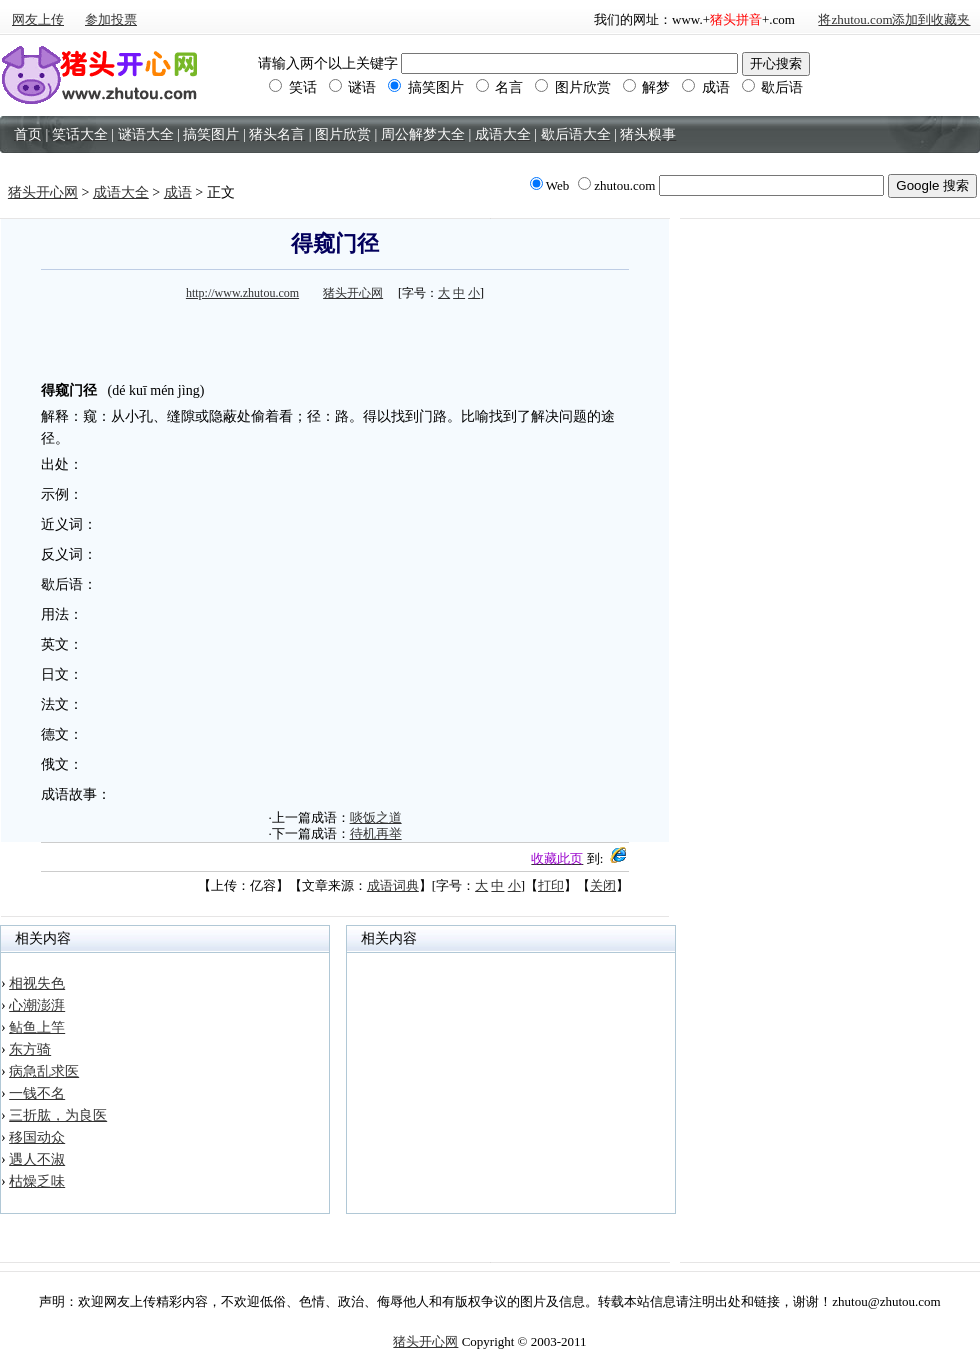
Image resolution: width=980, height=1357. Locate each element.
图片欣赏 (573, 87)
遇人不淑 (37, 1159)
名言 (500, 87)
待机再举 (376, 833)
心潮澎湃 (37, 1005)
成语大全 (121, 192)
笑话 (293, 87)
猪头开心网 (43, 192)
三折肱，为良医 (58, 1115)
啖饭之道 (376, 817)
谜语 (353, 87)
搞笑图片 (426, 87)
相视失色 (37, 983)
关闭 (603, 885)
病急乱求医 (44, 1071)
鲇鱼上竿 (37, 1027)
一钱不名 (37, 1093)
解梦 (647, 87)
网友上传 (38, 19)
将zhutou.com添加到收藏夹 (894, 19)
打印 (551, 885)
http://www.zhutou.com (242, 293)
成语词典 (393, 885)
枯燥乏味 (37, 1181)
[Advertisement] (335, 336)
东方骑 (30, 1049)
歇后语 (773, 87)
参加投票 (111, 19)
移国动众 (37, 1137)
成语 (706, 87)
